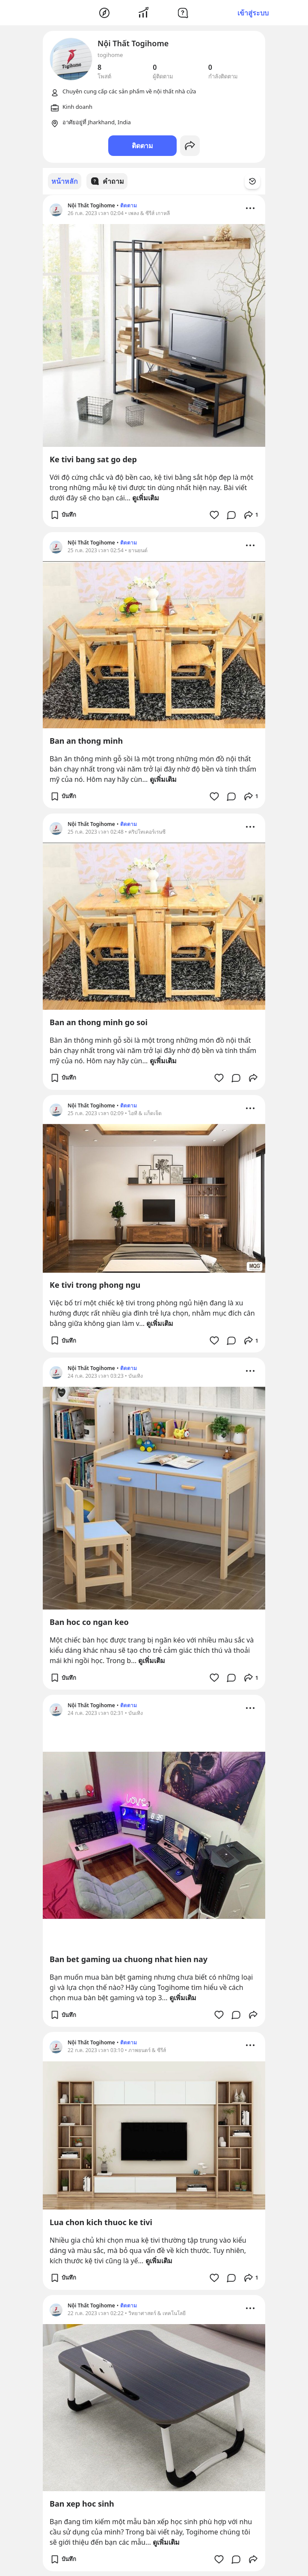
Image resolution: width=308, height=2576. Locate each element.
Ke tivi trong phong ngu (95, 1284)
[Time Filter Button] (257, 181)
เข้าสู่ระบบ (253, 13)
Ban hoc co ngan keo (89, 1621)
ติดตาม (142, 145)
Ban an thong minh (86, 740)
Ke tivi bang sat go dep (93, 459)
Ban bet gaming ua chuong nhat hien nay (128, 1959)
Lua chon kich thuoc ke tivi (101, 2222)
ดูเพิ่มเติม (145, 497)
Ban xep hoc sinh (82, 2503)
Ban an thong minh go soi (99, 1022)
